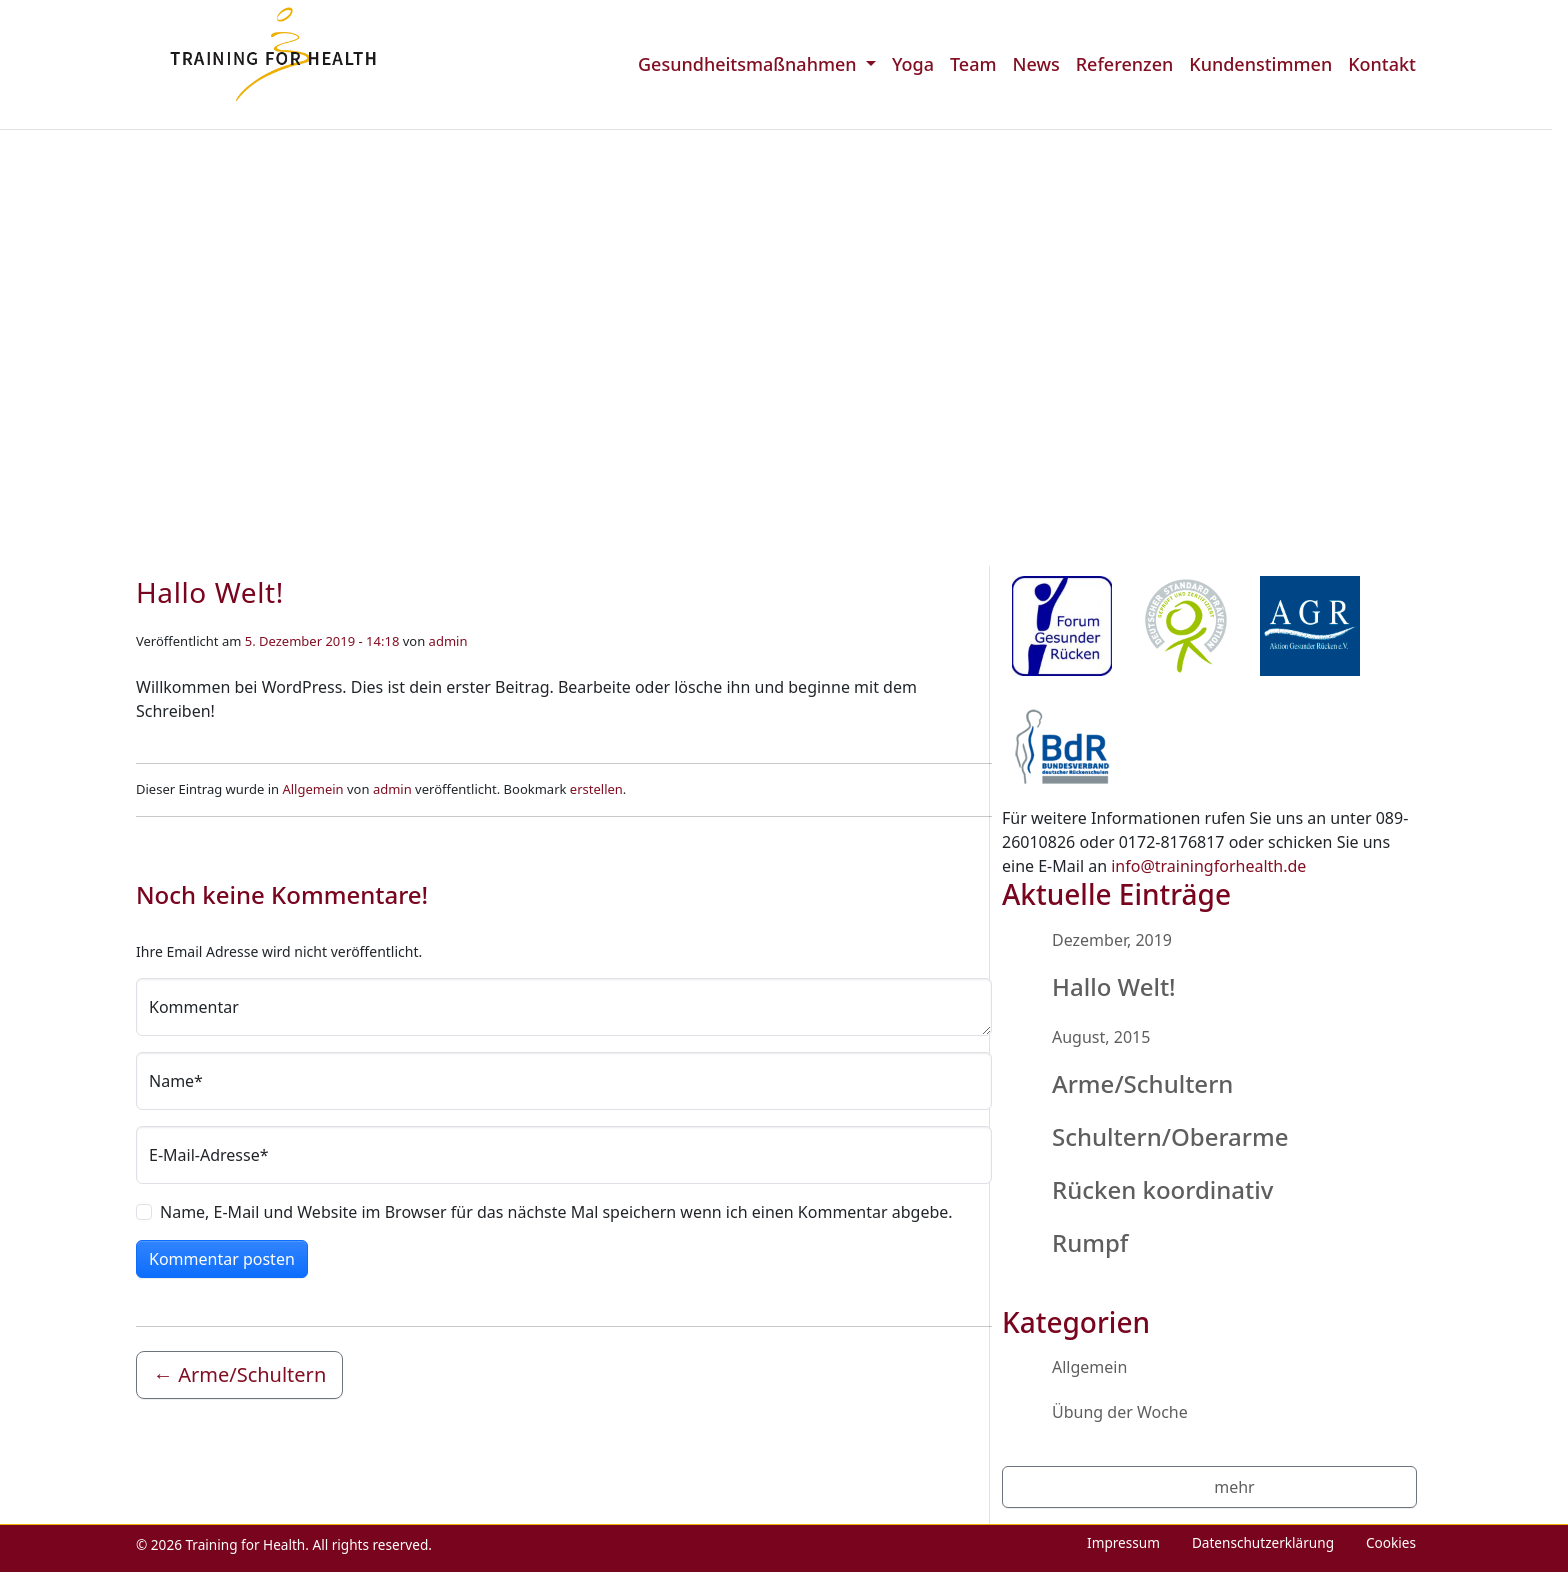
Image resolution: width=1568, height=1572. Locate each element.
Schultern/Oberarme (1170, 1136)
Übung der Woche (1120, 1412)
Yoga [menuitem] (913, 64)
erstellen (596, 789)
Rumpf (1090, 1242)
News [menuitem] (1035, 64)
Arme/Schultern (1142, 1083)
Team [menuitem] (973, 64)
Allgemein (312, 789)
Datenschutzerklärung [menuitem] (1263, 1542)
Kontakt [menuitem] (1382, 64)
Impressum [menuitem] (1123, 1542)
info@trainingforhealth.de (1208, 866)
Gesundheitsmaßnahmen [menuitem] (749, 64)
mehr (1234, 1487)
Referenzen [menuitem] (1125, 64)
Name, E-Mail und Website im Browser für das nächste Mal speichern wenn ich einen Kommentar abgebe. (556, 1212)
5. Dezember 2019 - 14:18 (322, 641)
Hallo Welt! (1114, 986)
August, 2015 (1101, 1037)
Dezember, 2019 (1112, 940)
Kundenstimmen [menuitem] (1260, 64)
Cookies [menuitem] (1391, 1542)
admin (448, 641)
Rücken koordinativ (1162, 1189)
